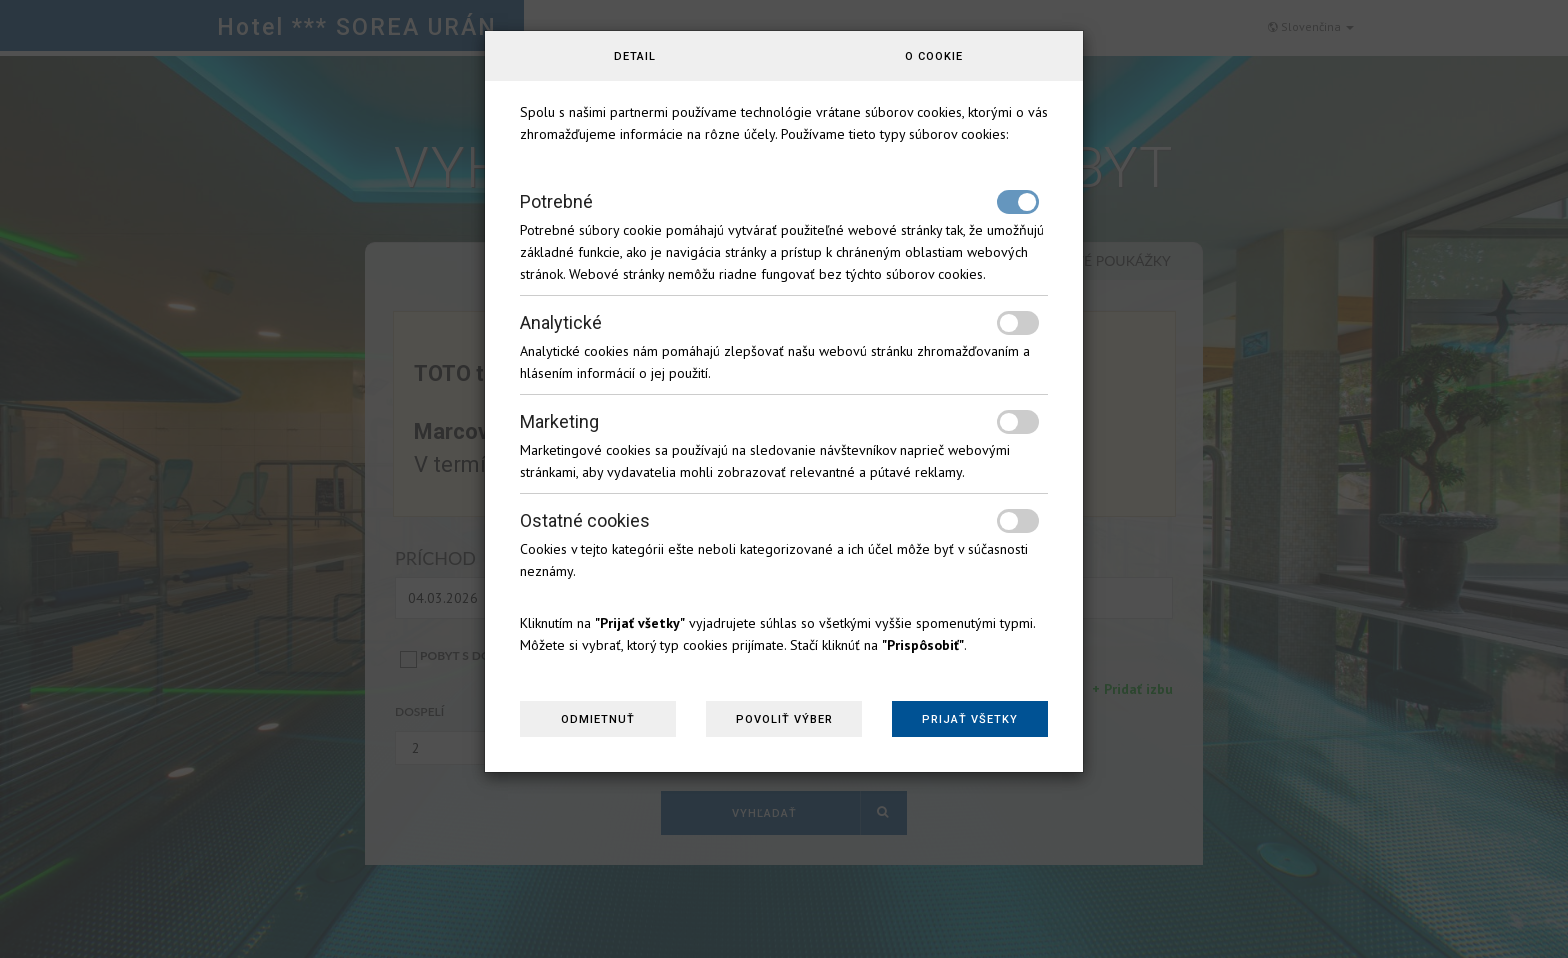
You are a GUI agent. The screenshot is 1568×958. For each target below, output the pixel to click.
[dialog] (784, 479)
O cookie (934, 56)
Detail (635, 56)
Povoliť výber (784, 719)
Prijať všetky (970, 719)
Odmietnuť (598, 719)
